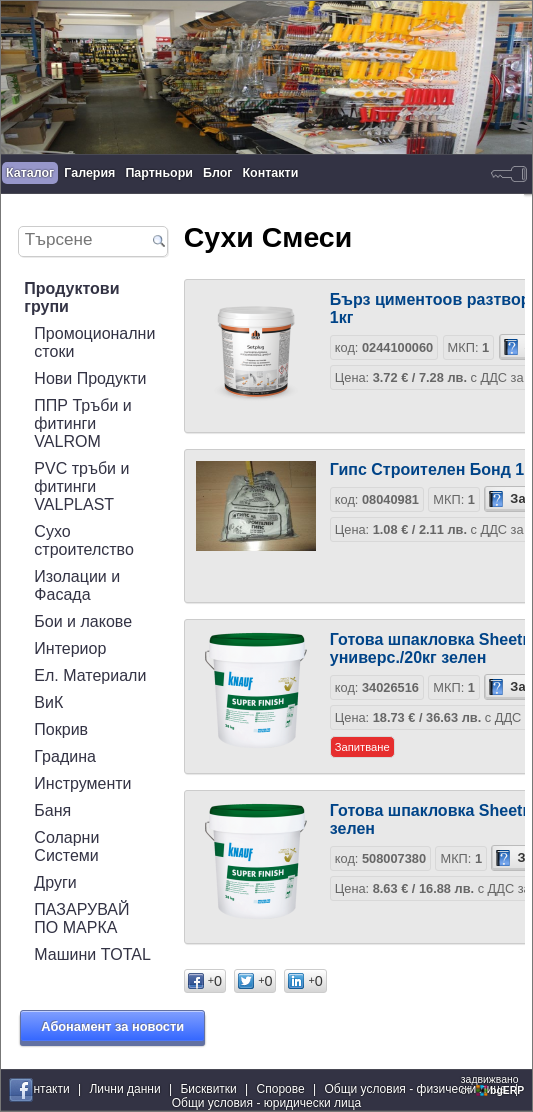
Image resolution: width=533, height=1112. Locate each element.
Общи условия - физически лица (415, 1089)
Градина (65, 756)
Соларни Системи (66, 846)
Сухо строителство (83, 540)
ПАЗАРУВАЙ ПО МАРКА (81, 918)
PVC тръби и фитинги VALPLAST (81, 486)
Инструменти (82, 783)
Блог (218, 173)
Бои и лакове (83, 621)
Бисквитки (208, 1089)
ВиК (48, 702)
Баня (52, 810)
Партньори (159, 173)
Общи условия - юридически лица (267, 1103)
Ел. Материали (90, 675)
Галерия (89, 173)
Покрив (61, 729)
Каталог (30, 173)
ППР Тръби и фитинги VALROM (82, 423)
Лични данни (124, 1089)
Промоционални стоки (94, 342)
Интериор (70, 648)
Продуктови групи (71, 297)
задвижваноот (494, 1085)
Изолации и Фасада (77, 585)
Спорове (281, 1089)
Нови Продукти (90, 378)
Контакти (271, 173)
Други (55, 882)
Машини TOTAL (92, 954)
